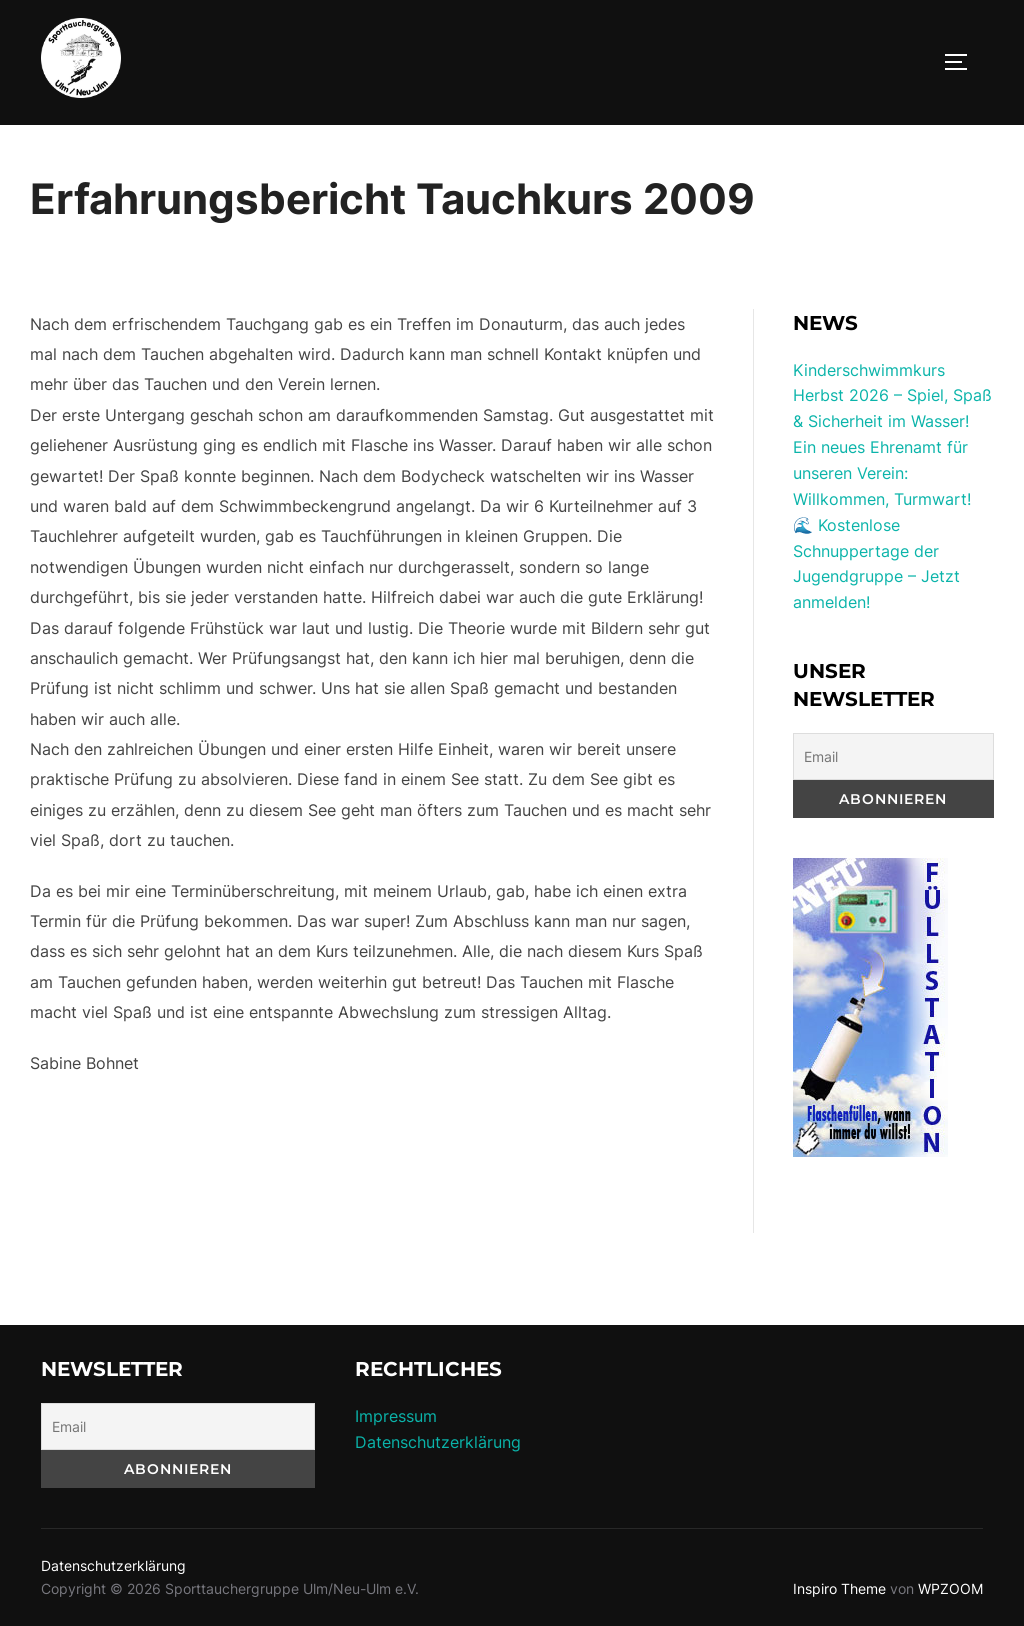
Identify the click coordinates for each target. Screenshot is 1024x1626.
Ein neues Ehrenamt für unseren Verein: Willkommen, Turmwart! (882, 472)
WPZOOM (950, 1588)
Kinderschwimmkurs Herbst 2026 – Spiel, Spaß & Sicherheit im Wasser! (892, 395)
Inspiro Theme (839, 1588)
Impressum (396, 1416)
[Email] (893, 756)
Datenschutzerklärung (438, 1442)
